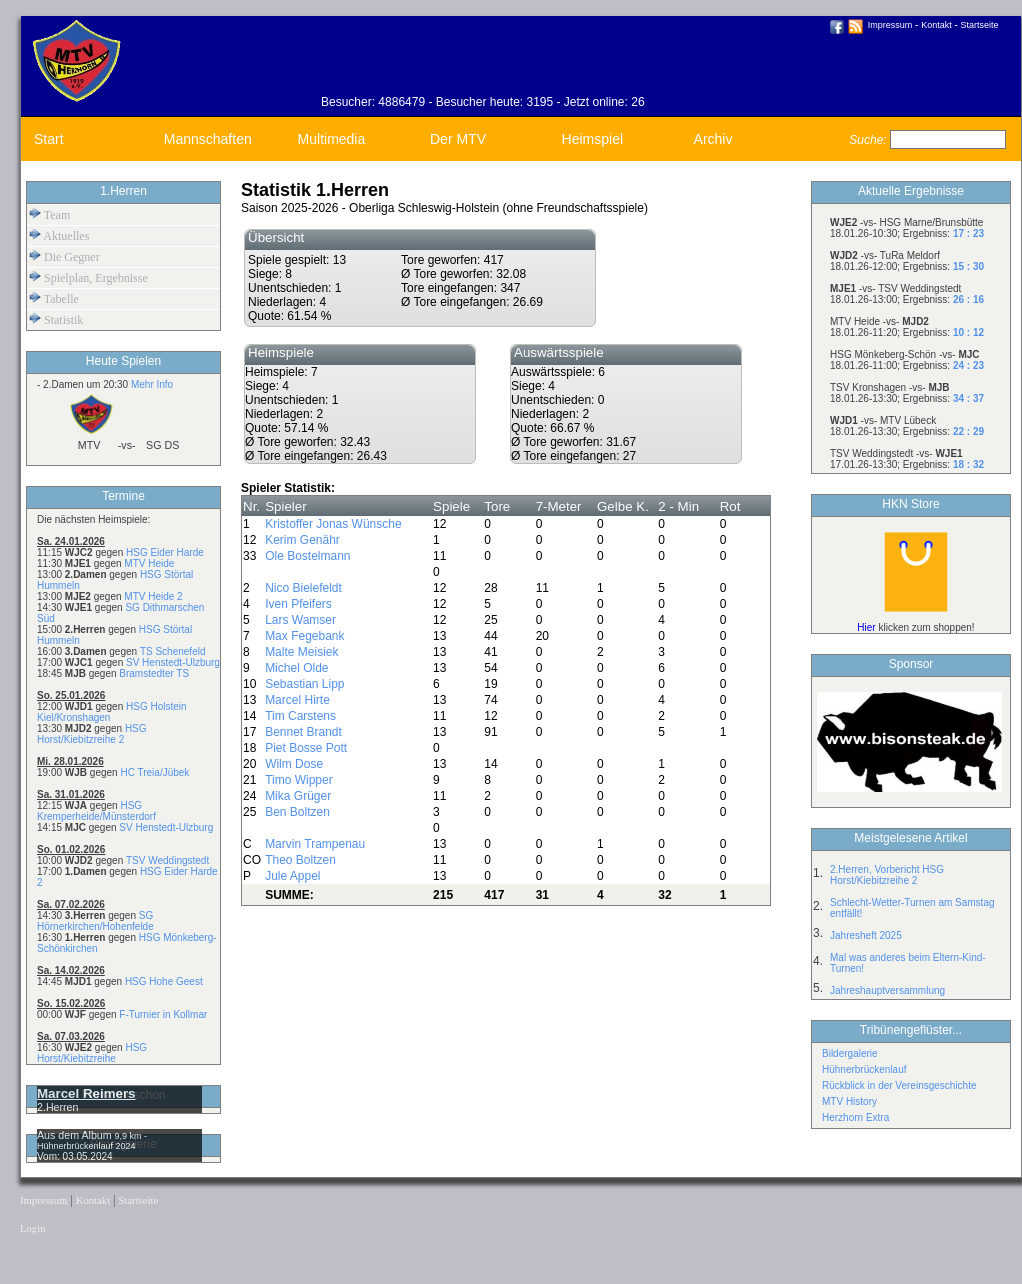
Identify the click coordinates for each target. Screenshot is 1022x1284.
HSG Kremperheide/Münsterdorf (96, 811)
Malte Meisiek (301, 652)
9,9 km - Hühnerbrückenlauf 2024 (92, 1141)
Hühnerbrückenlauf (864, 1069)
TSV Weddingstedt (167, 860)
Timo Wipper (299, 780)
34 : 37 (968, 398)
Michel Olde (296, 668)
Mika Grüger (298, 796)
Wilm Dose (294, 764)
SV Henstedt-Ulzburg (173, 662)
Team (49, 214)
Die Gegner (64, 256)
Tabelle (54, 298)
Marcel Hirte (297, 700)
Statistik (56, 319)
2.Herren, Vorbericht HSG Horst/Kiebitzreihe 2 (887, 875)
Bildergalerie (850, 1053)
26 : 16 (968, 299)
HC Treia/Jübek (154, 772)
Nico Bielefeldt (303, 588)
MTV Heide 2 (153, 596)
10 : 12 (968, 332)
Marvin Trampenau (315, 844)
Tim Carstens (300, 716)
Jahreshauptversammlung (887, 990)
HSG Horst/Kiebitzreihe (92, 1053)
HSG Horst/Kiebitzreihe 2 (92, 734)
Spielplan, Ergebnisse (88, 277)
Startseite (980, 25)
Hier (866, 627)
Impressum (890, 25)
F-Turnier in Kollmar (163, 1014)
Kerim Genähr (302, 540)
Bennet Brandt (303, 732)
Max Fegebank (304, 636)
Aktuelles (59, 235)
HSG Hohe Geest (164, 981)
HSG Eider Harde (165, 552)
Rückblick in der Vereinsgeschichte (899, 1085)
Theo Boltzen (300, 860)
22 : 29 (968, 431)
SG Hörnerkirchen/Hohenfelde (95, 921)
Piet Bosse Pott (306, 748)
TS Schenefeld (173, 651)
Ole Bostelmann (307, 556)
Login (32, 1228)
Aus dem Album (76, 1135)
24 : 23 (968, 365)
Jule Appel (292, 876)
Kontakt (936, 25)
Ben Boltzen (297, 812)
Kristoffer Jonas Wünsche (333, 524)
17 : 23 (968, 233)
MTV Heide (149, 563)
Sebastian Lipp (304, 684)
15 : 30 (968, 266)
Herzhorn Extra (855, 1117)
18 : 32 (968, 464)
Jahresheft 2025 (866, 935)
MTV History (849, 1101)
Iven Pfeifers (298, 604)
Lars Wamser (300, 620)
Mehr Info (152, 384)
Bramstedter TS (154, 673)
